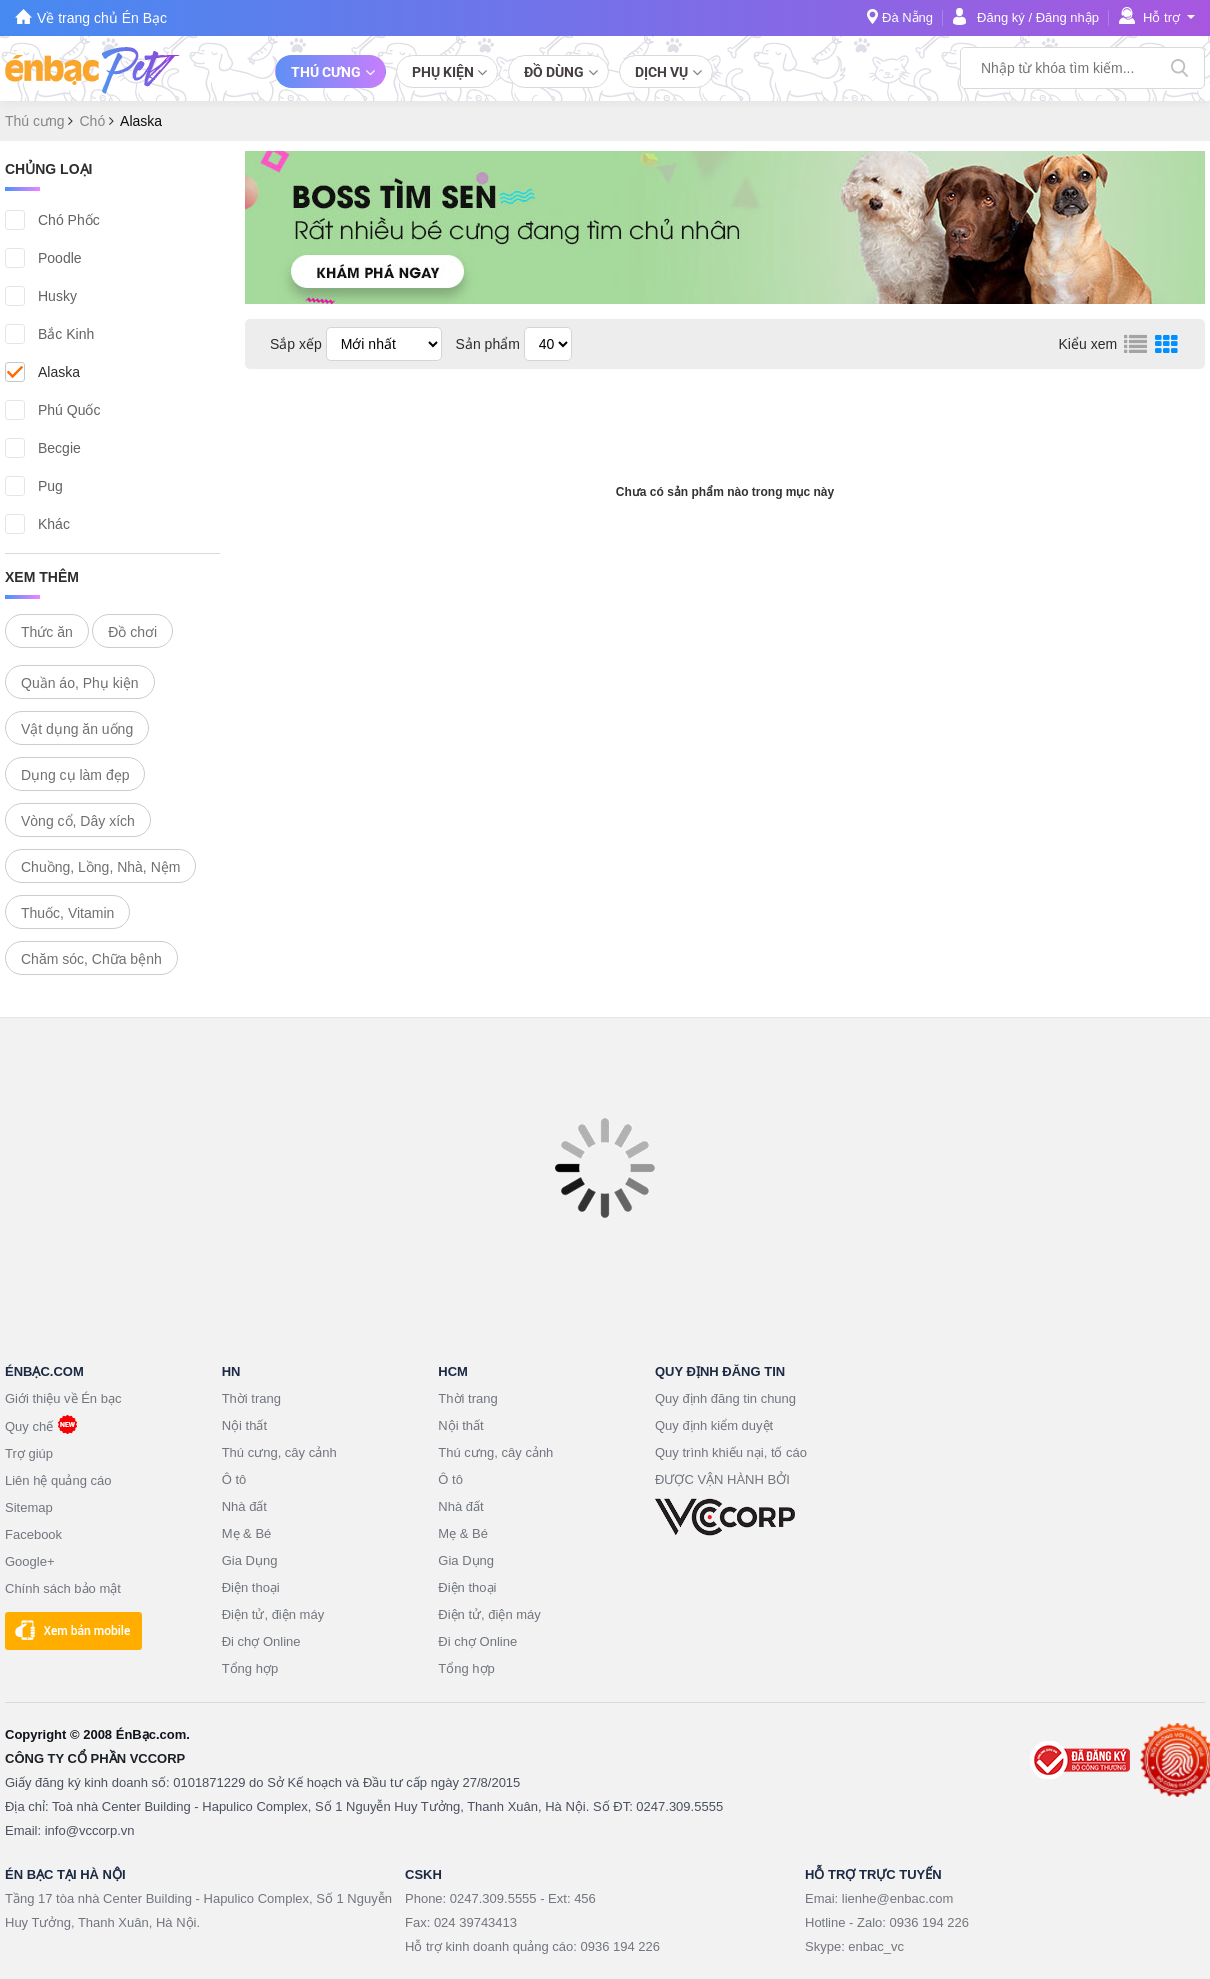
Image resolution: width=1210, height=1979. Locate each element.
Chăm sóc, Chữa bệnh (91, 959)
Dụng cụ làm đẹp (75, 775)
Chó (94, 121)
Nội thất (244, 1425)
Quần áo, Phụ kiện (80, 683)
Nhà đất (244, 1506)
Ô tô (234, 1479)
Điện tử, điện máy (273, 1614)
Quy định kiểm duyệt (714, 1425)
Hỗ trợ (1161, 17)
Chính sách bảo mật (63, 1588)
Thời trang (251, 1398)
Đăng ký (1001, 17)
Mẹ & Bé (247, 1533)
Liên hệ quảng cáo (58, 1480)
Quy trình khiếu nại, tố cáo (731, 1452)
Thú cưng (36, 121)
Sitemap (29, 1507)
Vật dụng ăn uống (77, 729)
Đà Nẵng (907, 17)
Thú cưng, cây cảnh (279, 1452)
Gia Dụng (250, 1560)
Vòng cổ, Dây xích (78, 821)
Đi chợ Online (261, 1641)
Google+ (30, 1561)
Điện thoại (251, 1587)
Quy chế (29, 1426)
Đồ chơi (132, 632)
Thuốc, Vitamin (67, 913)
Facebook (33, 1534)
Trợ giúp (29, 1453)
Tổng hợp (250, 1668)
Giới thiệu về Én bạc (63, 1398)
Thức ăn (47, 632)
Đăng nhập (1067, 17)
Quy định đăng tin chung (725, 1398)
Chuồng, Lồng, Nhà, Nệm (100, 867)
